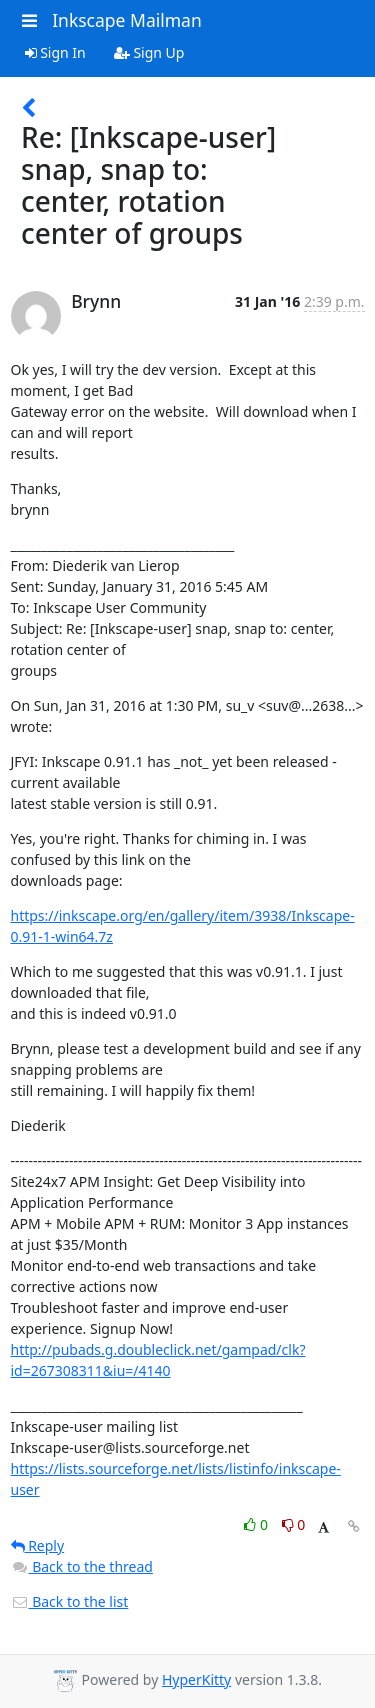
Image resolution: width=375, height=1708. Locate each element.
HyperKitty (196, 1679)
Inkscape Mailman (127, 20)
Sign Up (149, 52)
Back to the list (70, 1601)
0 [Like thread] (257, 1524)
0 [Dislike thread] (294, 1524)
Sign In (55, 52)
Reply (38, 1545)
